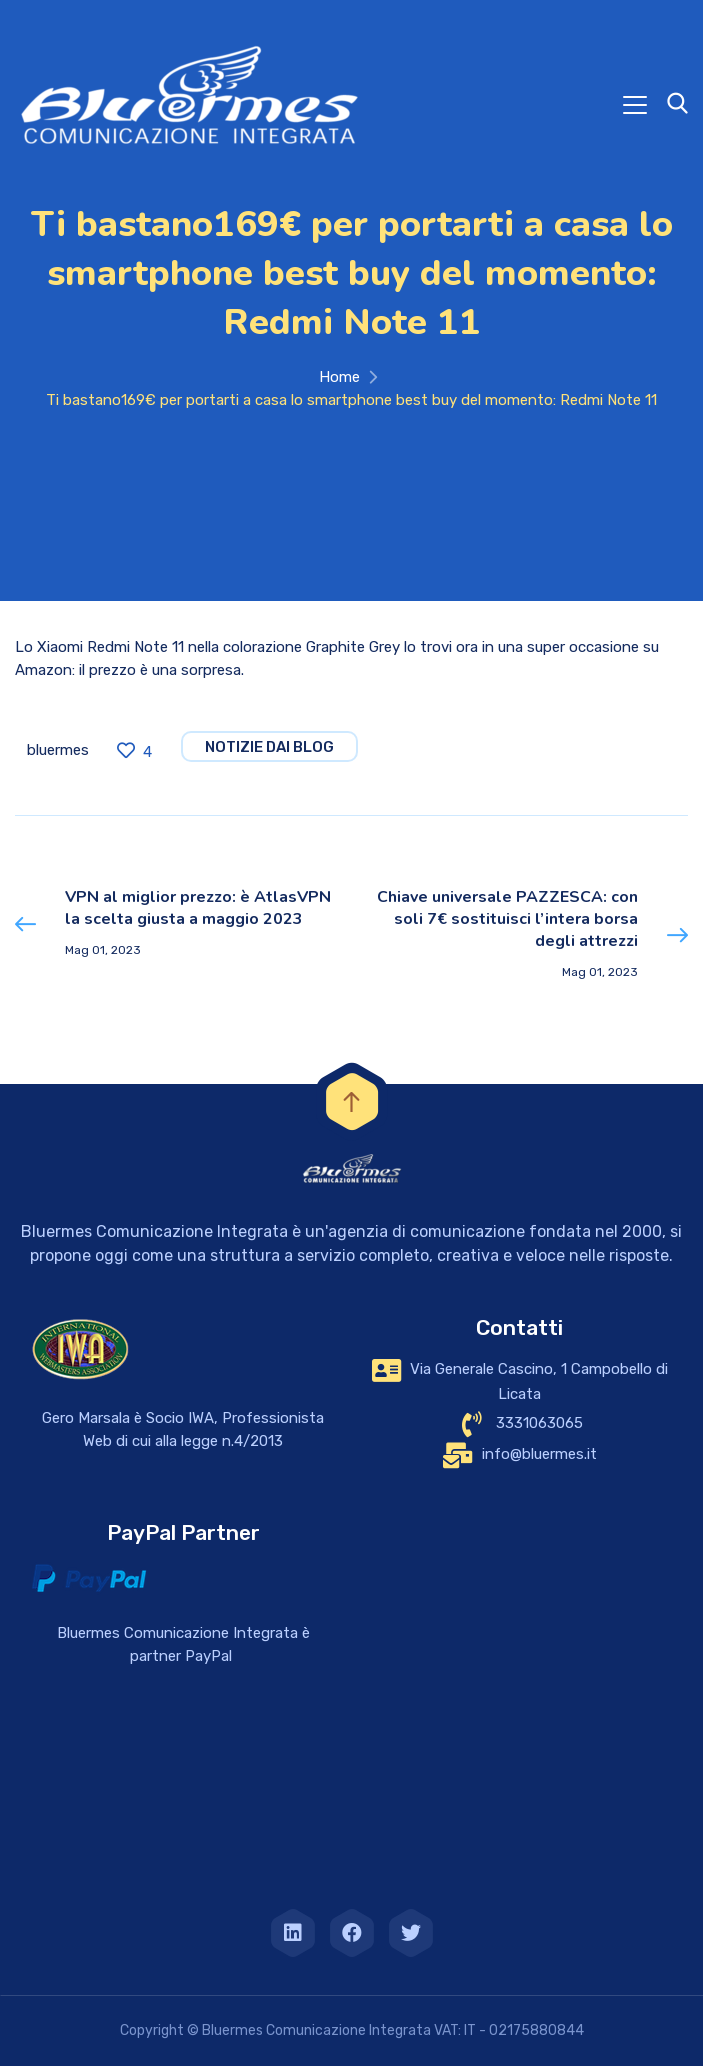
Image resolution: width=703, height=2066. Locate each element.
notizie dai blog (269, 747)
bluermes (58, 750)
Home (339, 377)
